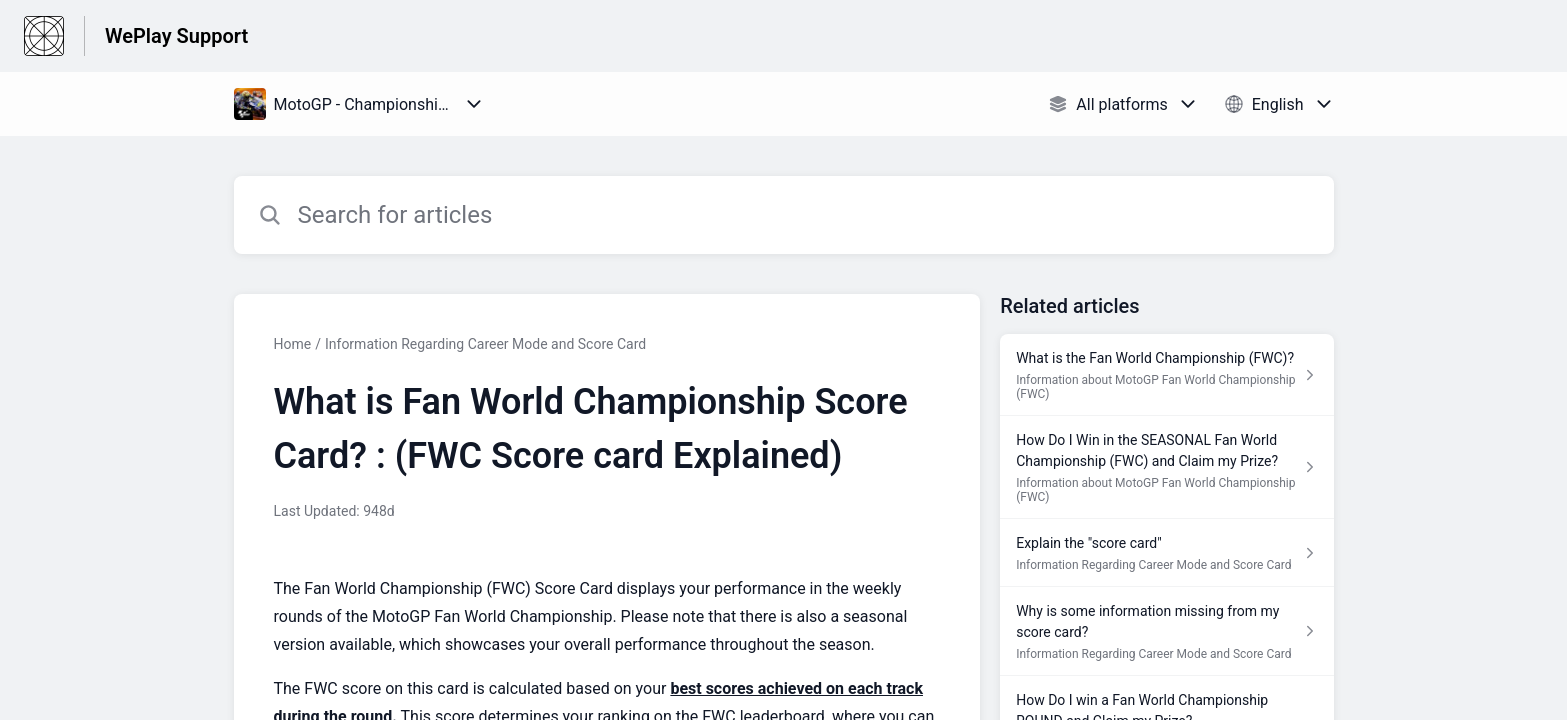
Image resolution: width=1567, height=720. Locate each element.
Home (293, 344)
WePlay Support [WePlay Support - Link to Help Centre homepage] (176, 36)
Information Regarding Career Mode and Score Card (485, 344)
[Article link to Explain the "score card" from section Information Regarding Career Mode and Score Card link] (1166, 553)
